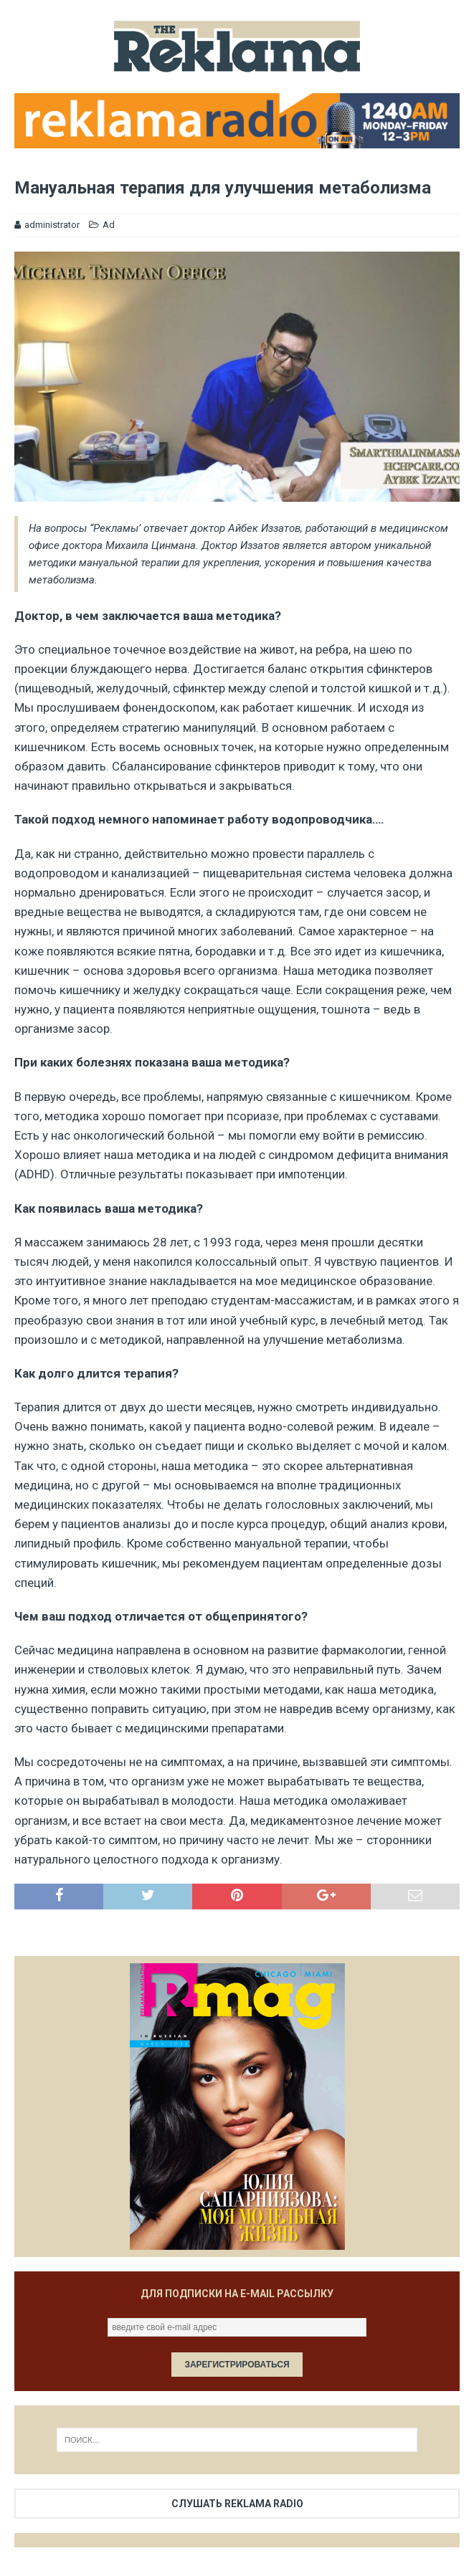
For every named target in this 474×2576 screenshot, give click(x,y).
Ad (109, 224)
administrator (52, 224)
